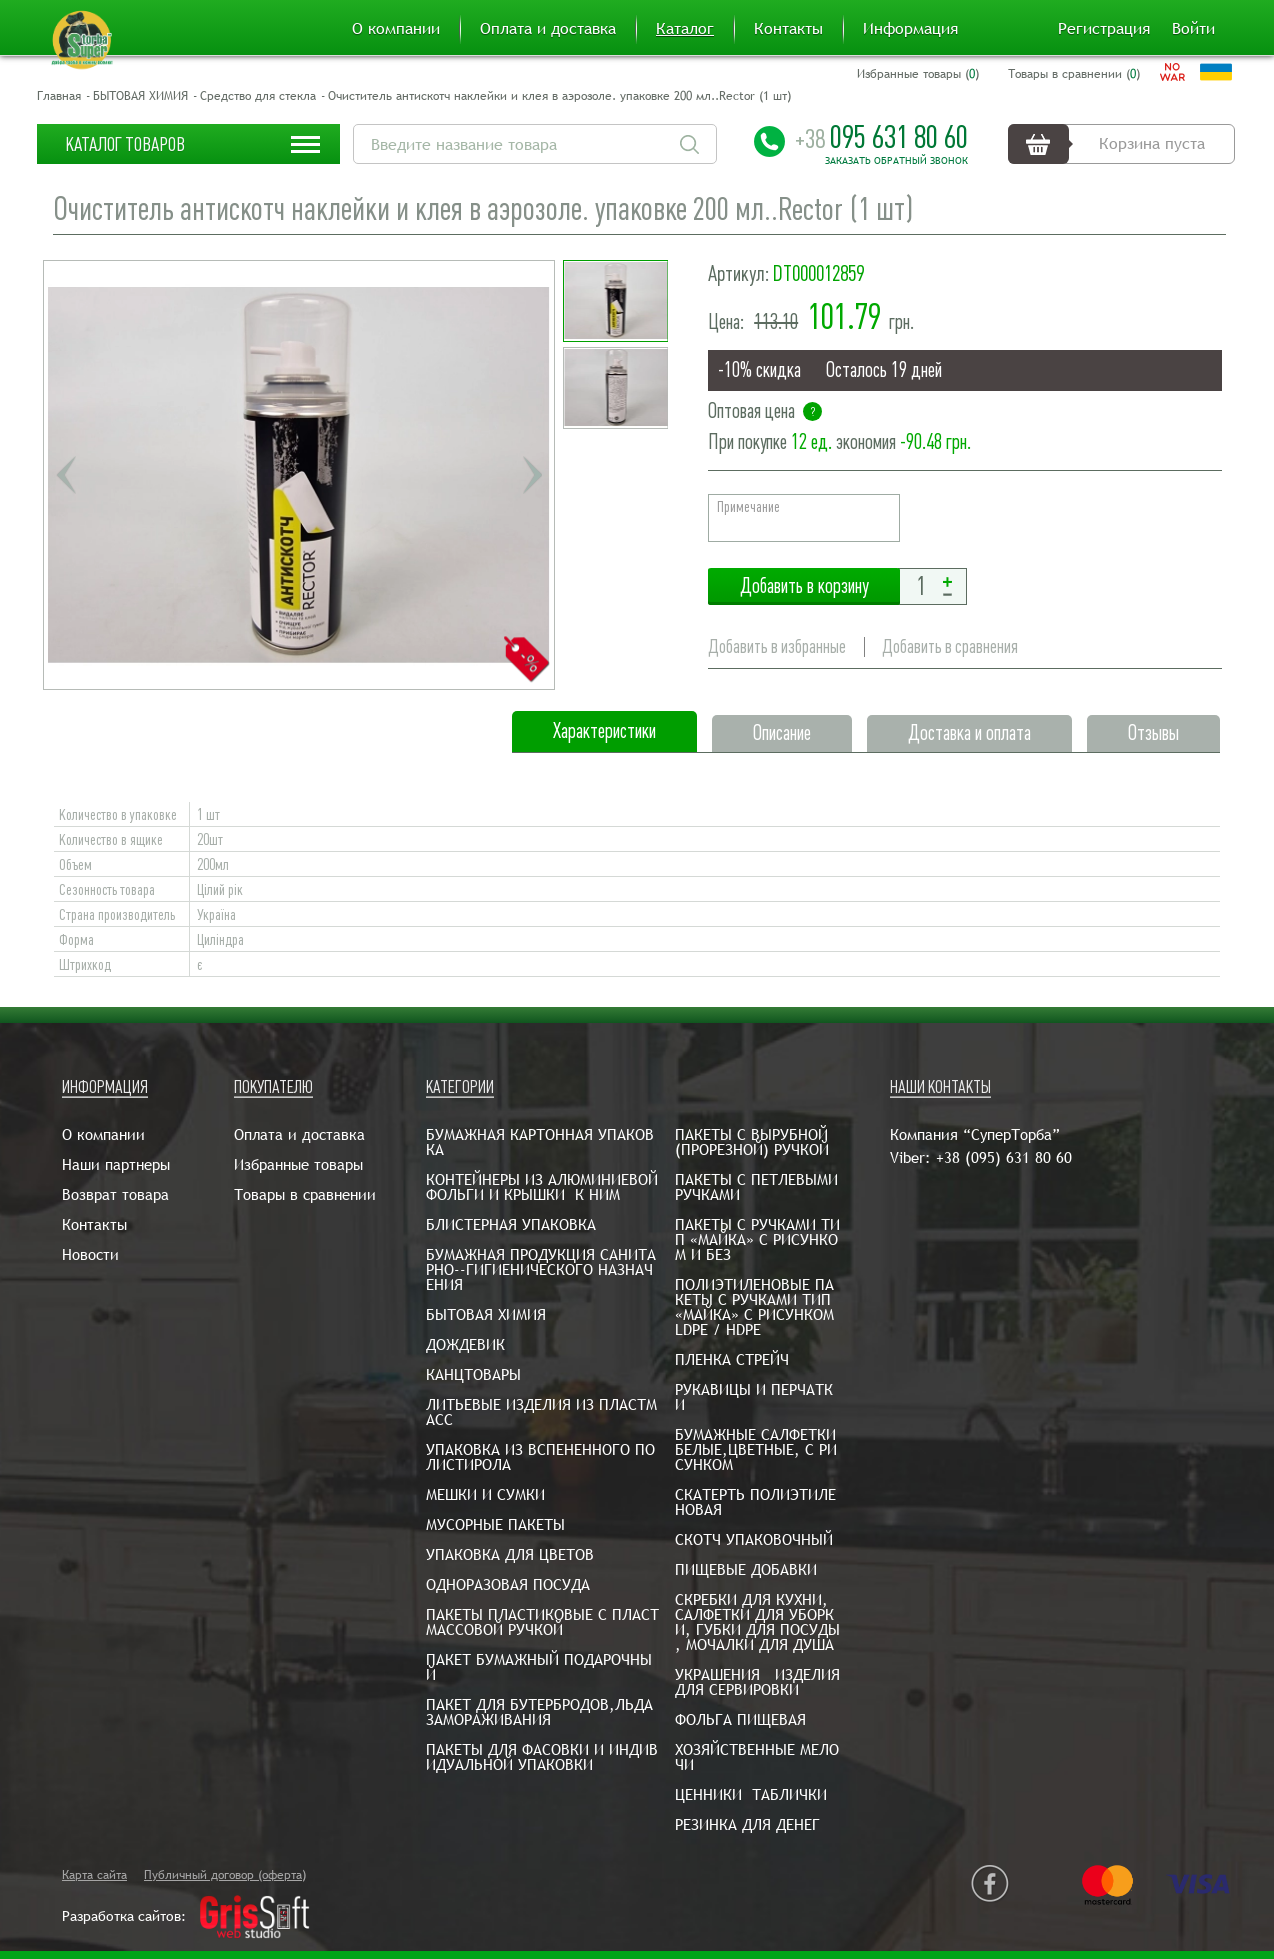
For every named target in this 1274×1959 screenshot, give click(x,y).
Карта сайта (94, 1875)
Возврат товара (115, 1194)
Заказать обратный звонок (896, 161)
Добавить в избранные (777, 646)
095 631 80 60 (881, 137)
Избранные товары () (918, 74)
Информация (910, 29)
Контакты (788, 29)
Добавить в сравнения (950, 646)
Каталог (685, 29)
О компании (396, 29)
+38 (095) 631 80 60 (1004, 1157)
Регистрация (1104, 29)
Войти (1193, 29)
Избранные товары (298, 1164)
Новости (90, 1254)
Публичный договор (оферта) (225, 1875)
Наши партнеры (116, 1164)
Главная (59, 96)
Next (532, 475)
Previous (66, 475)
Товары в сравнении (305, 1194)
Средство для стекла (258, 96)
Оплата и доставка (548, 29)
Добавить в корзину (804, 586)
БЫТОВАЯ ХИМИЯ (140, 96)
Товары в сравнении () (1074, 74)
